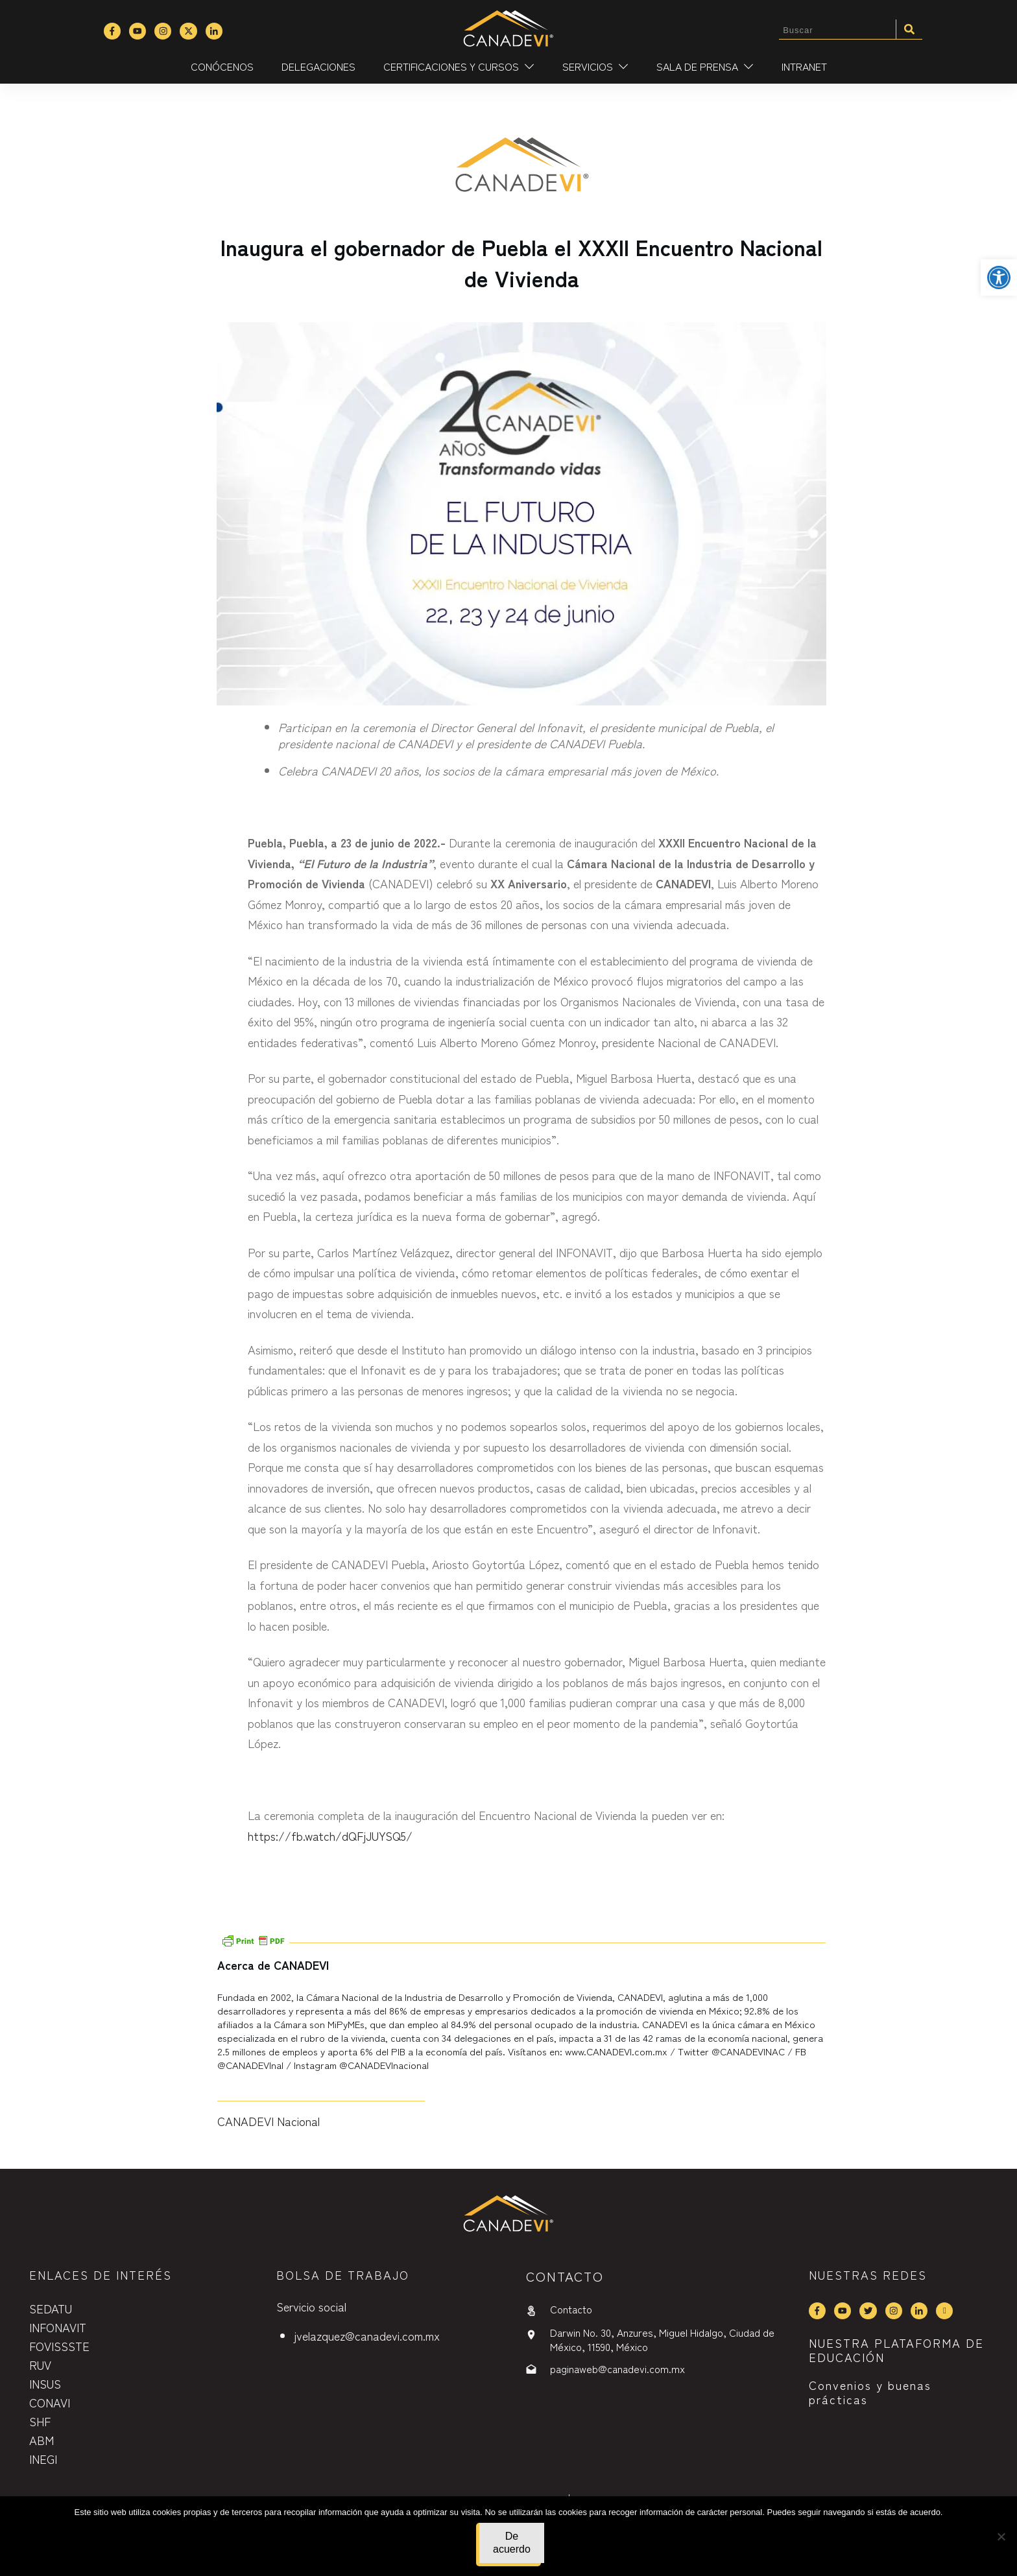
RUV (40, 2364)
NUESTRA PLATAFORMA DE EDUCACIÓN (896, 2349)
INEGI (43, 2458)
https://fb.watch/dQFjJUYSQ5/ (330, 1835)
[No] (1000, 2536)
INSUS (45, 2383)
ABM (41, 2439)
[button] (999, 277)
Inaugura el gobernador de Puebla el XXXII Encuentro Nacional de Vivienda (521, 262)
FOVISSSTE (59, 2345)
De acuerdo (512, 2543)
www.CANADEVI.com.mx (616, 2051)
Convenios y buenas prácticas (870, 2391)
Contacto (571, 2309)
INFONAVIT (57, 2327)
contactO (565, 2276)
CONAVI (49, 2402)
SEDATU (50, 2308)
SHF (40, 2421)
